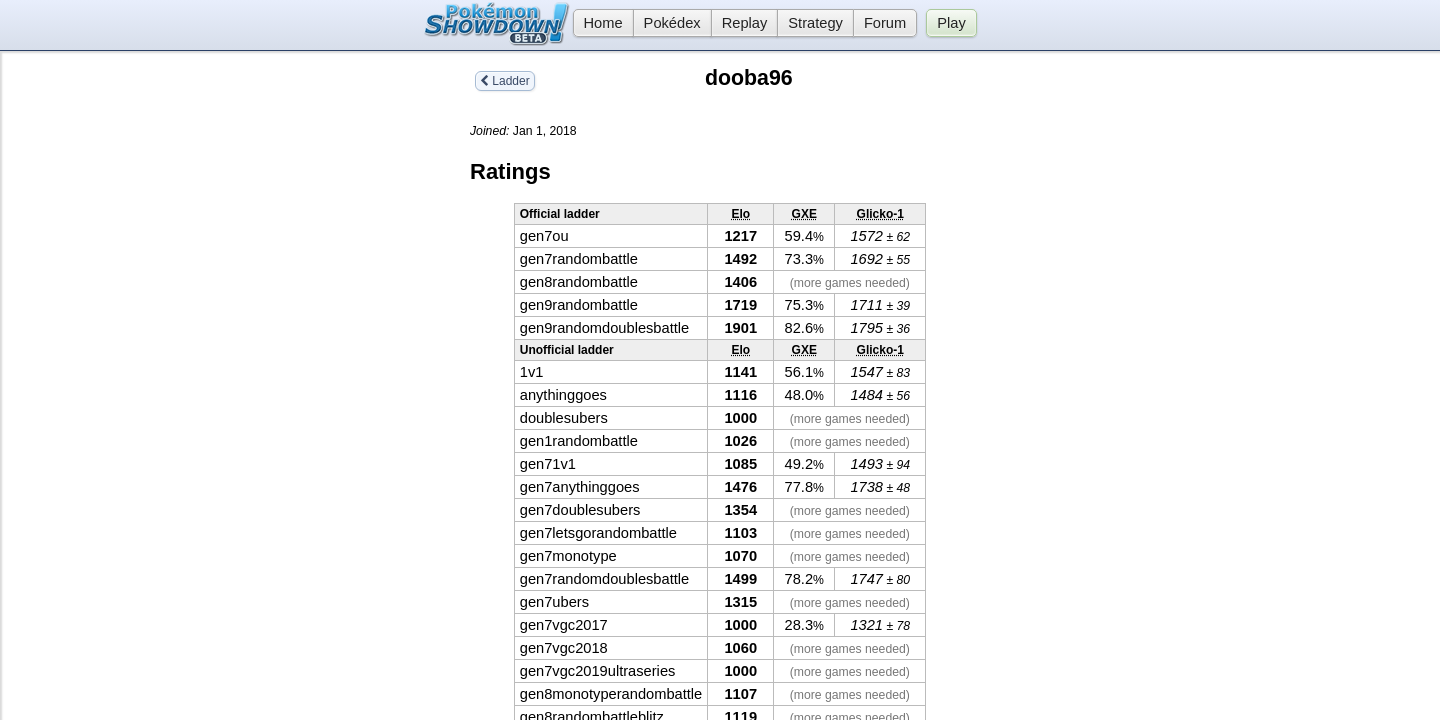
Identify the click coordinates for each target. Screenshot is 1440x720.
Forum (885, 23)
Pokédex (672, 23)
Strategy (815, 23)
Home (598, 23)
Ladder (505, 81)
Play (951, 23)
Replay (745, 23)
